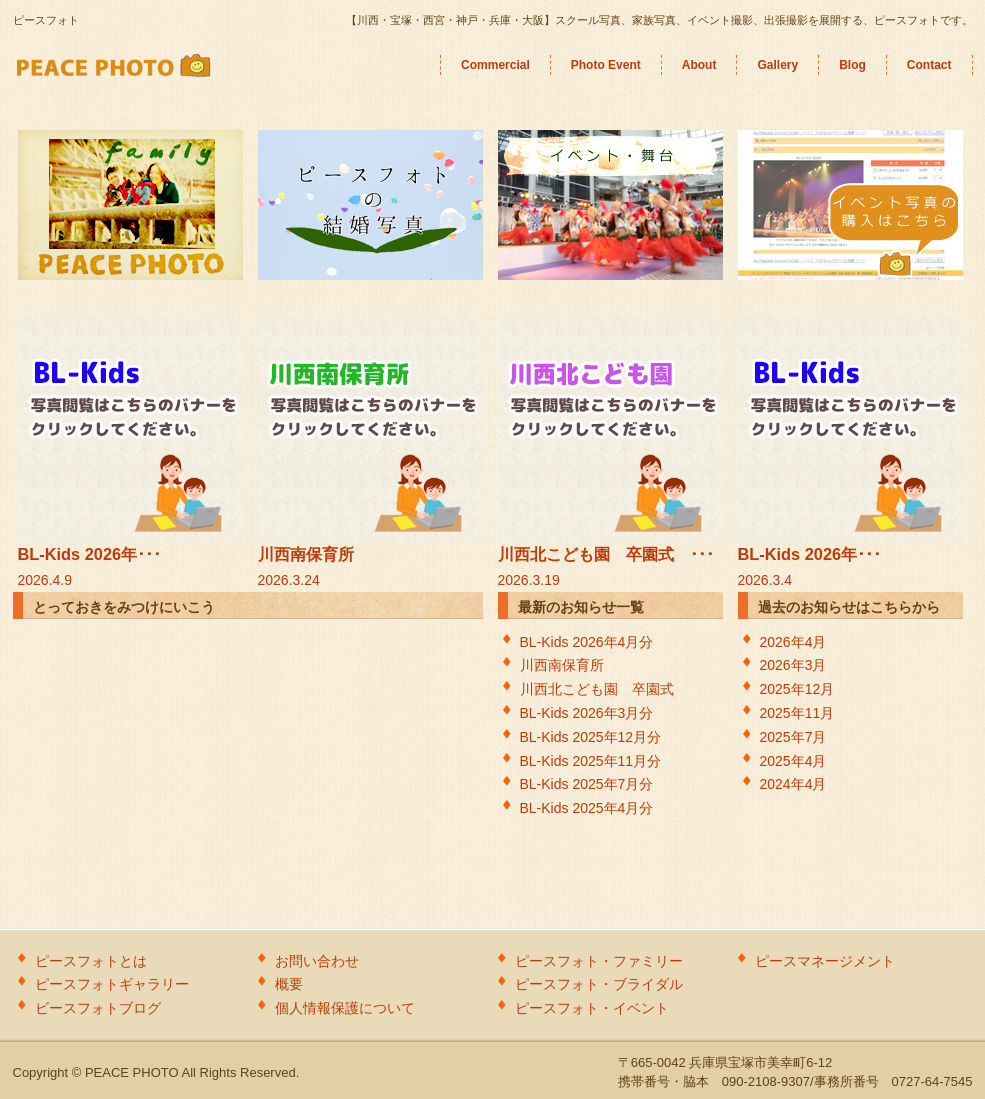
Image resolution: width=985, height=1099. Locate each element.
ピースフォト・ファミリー (599, 961)
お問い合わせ (317, 961)
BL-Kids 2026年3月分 (594, 713)
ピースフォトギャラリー (112, 984)
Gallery (777, 65)
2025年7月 (793, 737)
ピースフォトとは (91, 961)
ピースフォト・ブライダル (599, 984)
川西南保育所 (562, 665)
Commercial (495, 65)
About (699, 65)
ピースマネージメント (825, 961)
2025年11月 (797, 713)
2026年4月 (793, 642)
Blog (852, 65)
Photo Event (606, 65)
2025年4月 (793, 761)
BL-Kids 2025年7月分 (587, 784)
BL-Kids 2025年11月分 (598, 761)
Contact (929, 65)
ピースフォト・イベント (592, 1008)
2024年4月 (793, 784)
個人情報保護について (345, 1008)
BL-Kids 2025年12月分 (598, 737)
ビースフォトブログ (98, 1008)
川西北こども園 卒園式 (604, 689)
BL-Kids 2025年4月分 (587, 808)
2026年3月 (793, 665)
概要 (289, 984)
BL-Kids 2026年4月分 (587, 642)
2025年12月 (797, 689)
